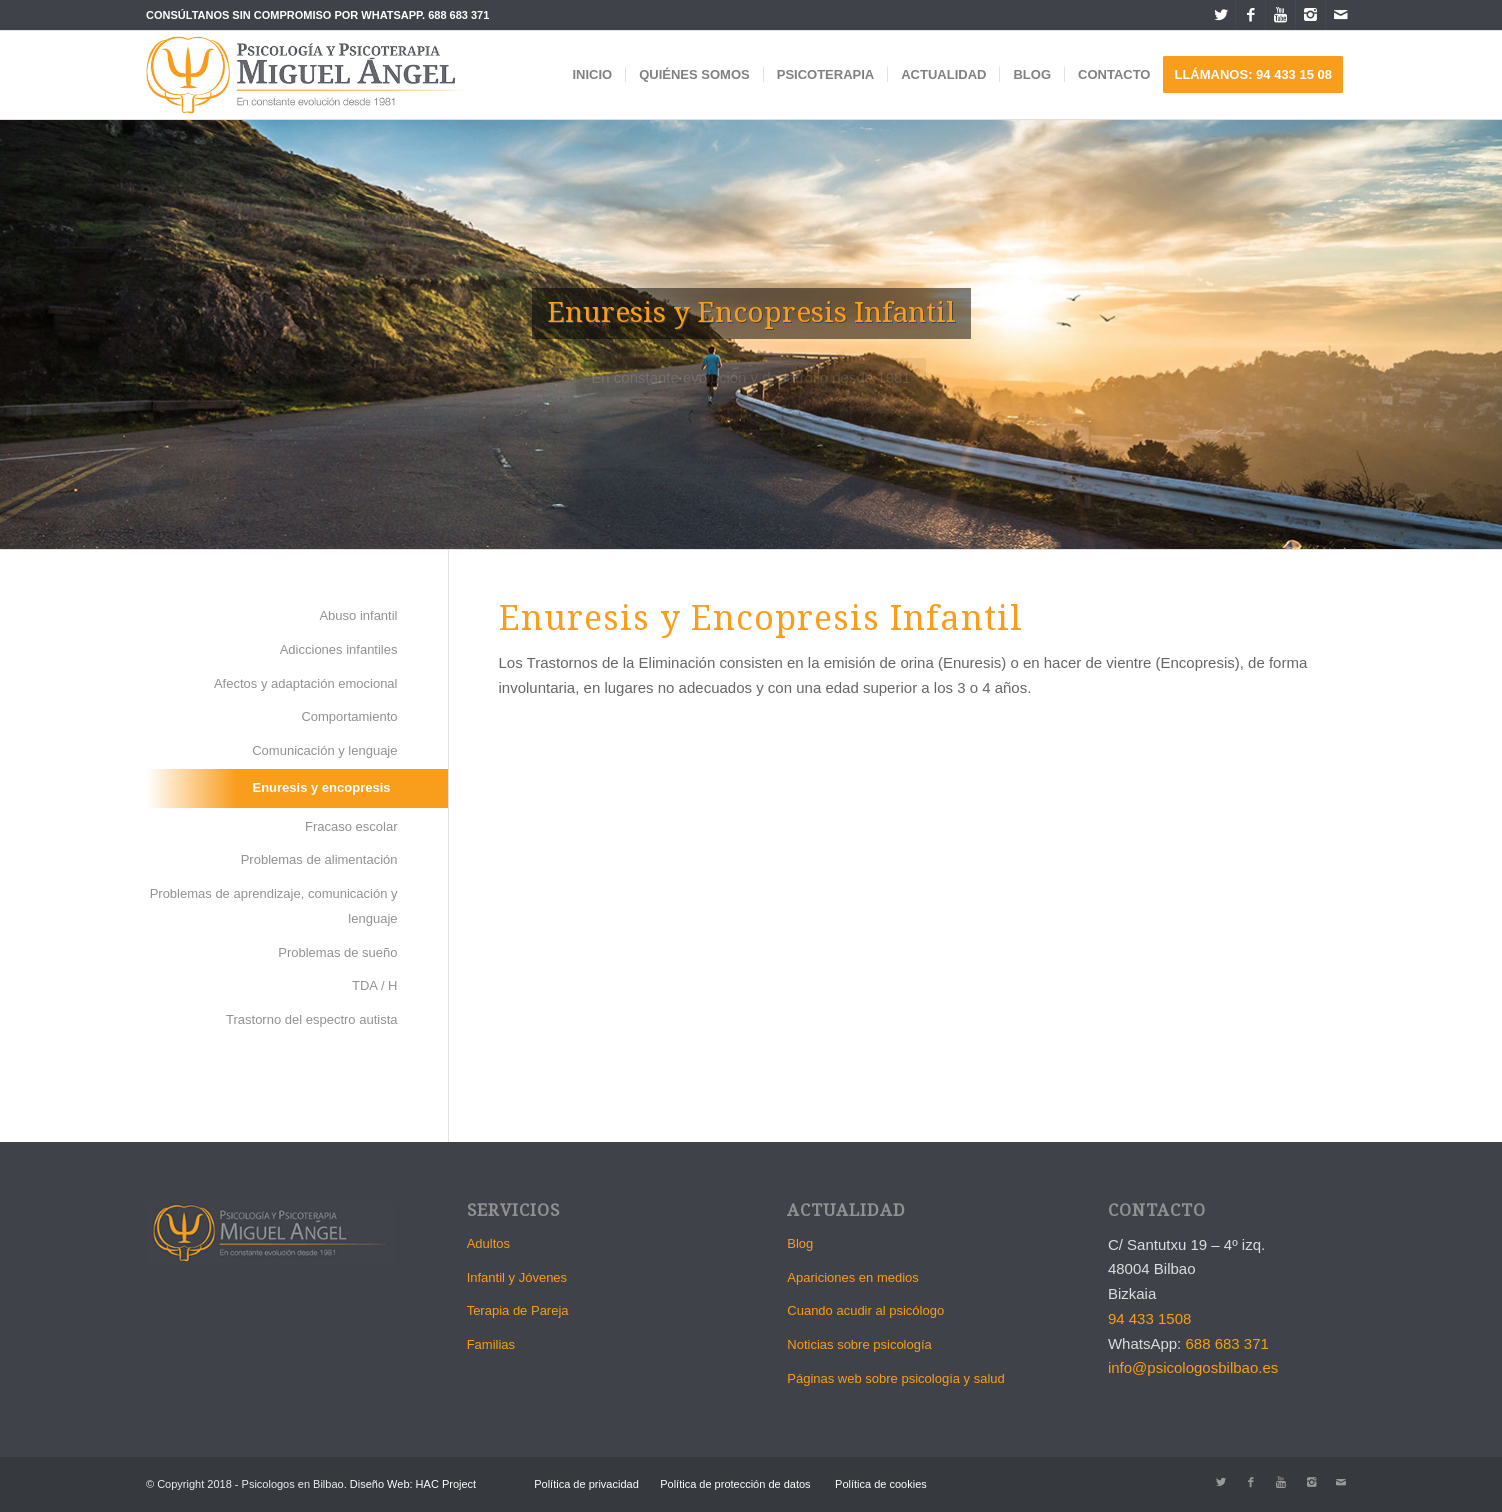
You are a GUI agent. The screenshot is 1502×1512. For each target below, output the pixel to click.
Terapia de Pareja (518, 1310)
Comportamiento (349, 716)
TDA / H (375, 985)
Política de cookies (881, 1484)
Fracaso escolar (351, 826)
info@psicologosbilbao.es (1193, 1367)
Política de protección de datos (735, 1484)
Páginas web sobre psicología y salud (896, 1378)
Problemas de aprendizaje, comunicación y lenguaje (274, 906)
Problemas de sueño (337, 952)
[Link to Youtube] (1280, 15)
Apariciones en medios (853, 1277)
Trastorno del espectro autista (312, 1019)
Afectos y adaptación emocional (306, 683)
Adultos (488, 1243)
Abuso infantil (358, 615)
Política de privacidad (586, 1484)
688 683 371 (458, 15)
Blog (800, 1243)
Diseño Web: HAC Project (413, 1484)
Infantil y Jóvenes (517, 1277)
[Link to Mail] (1341, 15)
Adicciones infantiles (339, 649)
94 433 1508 (1149, 1318)
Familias (491, 1344)
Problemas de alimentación (319, 859)
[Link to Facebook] (1250, 15)
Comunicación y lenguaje (324, 750)
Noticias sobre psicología (859, 1344)
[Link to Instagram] (1310, 15)
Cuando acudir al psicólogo (865, 1310)
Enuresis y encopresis (321, 787)
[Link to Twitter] (1220, 15)
